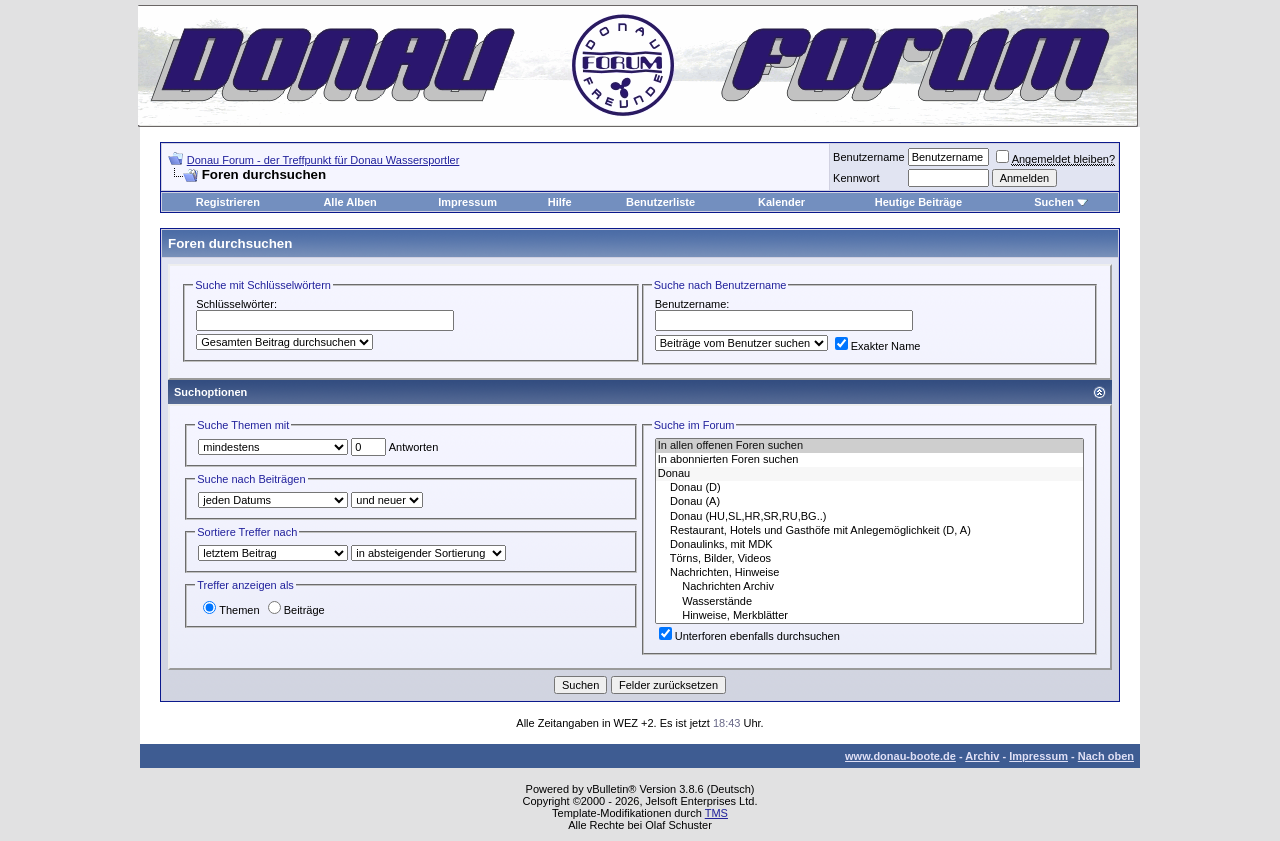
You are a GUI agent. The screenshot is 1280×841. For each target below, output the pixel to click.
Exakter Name (878, 346)
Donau (869, 474)
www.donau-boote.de (900, 756)
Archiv (982, 756)
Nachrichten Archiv (869, 587)
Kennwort (856, 178)
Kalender (781, 202)
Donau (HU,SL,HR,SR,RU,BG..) (869, 517)
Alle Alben (349, 202)
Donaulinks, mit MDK (869, 545)
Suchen (1054, 202)
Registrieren (228, 202)
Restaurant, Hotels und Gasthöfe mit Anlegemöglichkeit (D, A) (869, 531)
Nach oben (1106, 756)
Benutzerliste (660, 202)
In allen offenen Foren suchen (869, 446)
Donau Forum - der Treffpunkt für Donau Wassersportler (323, 160)
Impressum (467, 202)
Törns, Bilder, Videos (869, 559)
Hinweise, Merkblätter (869, 616)
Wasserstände (869, 602)
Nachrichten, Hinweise (869, 573)
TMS (716, 813)
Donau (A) (869, 502)
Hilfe (560, 202)
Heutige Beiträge (918, 202)
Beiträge (296, 610)
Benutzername (869, 157)
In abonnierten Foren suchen (869, 460)
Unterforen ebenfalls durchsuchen (749, 636)
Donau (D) (869, 488)
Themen (231, 610)
